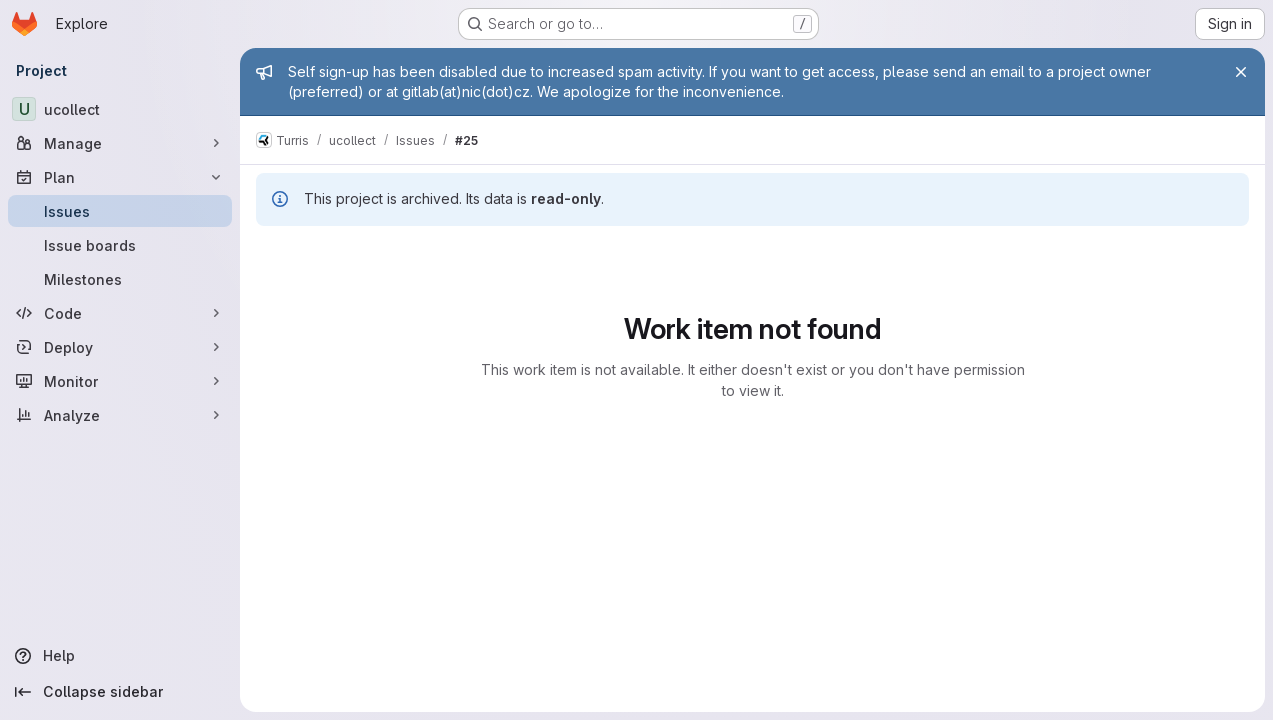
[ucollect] (120, 109)
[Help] (120, 656)
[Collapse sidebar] (120, 692)
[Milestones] (120, 279)
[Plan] (120, 177)
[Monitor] (120, 381)
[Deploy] (120, 347)
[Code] (120, 313)
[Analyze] (120, 415)
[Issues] (120, 211)
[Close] (1241, 72)
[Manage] (120, 143)
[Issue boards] (120, 245)
